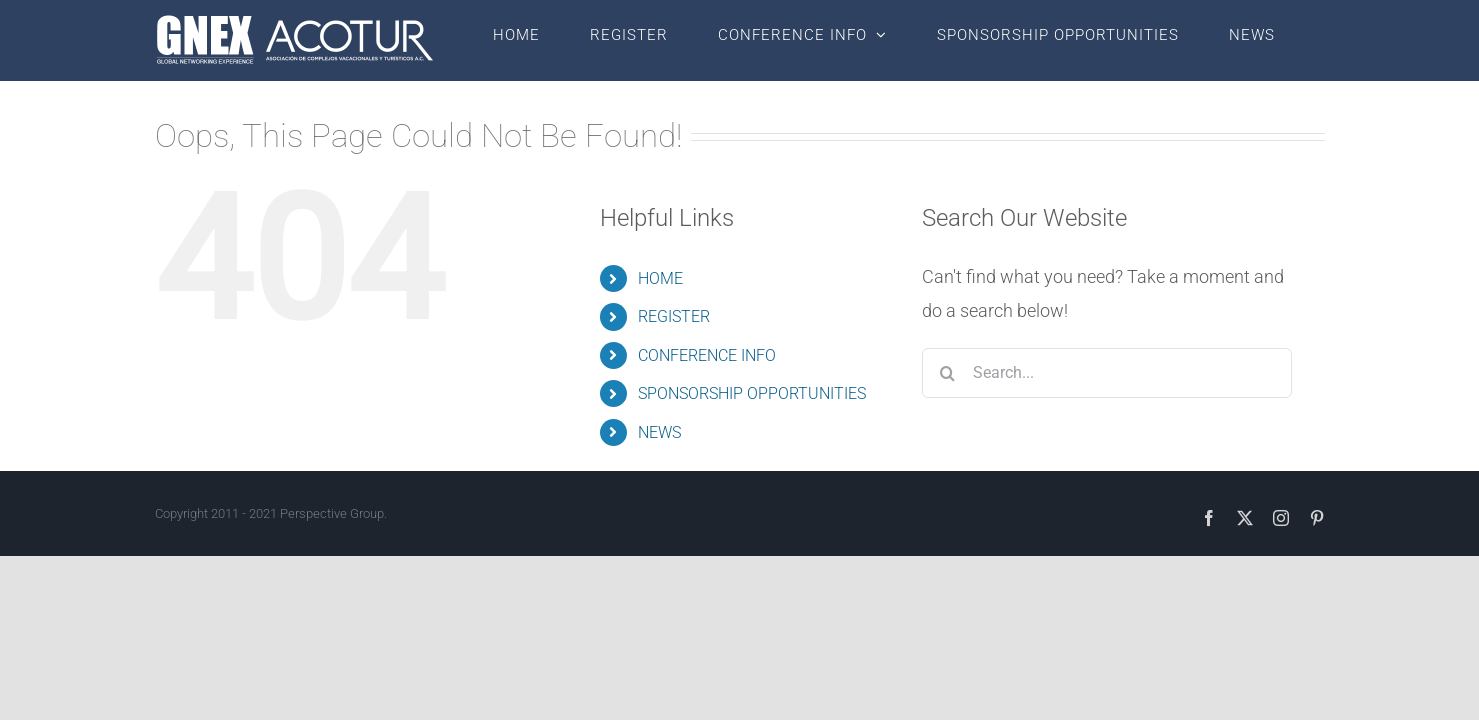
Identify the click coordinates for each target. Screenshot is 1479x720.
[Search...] (1107, 373)
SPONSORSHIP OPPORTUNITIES (752, 393)
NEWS (659, 432)
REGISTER (674, 316)
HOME (660, 278)
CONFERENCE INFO (707, 355)
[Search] (947, 373)
